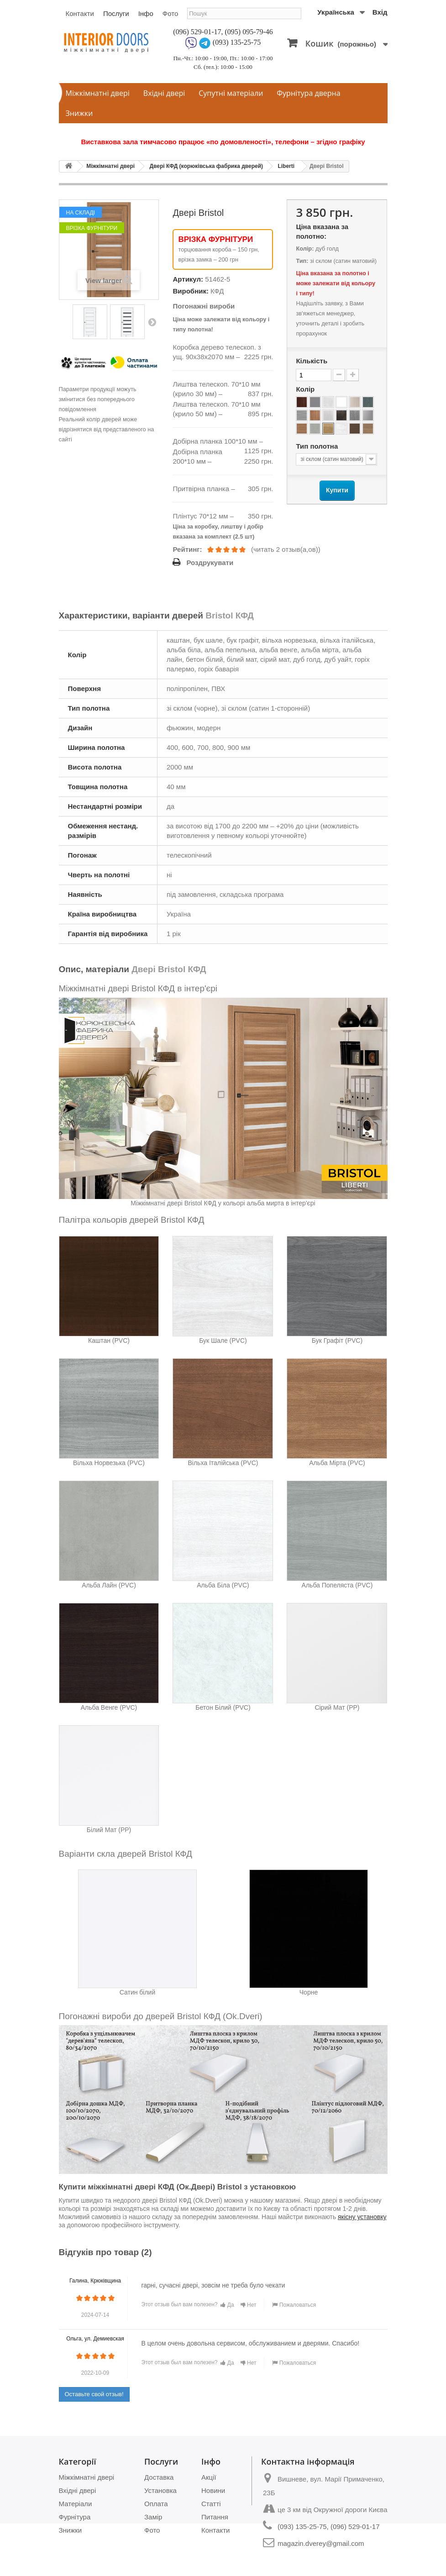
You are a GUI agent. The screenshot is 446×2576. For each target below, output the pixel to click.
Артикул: (188, 279)
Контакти (80, 13)
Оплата (156, 2504)
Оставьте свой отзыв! (94, 2394)
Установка (160, 2490)
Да (227, 2305)
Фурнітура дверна (308, 93)
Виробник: (190, 291)
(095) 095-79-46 (249, 32)
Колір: (305, 248)
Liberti (286, 166)
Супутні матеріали (231, 93)
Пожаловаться (294, 2305)
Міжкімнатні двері (98, 93)
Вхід (380, 12)
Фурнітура (75, 2517)
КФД (217, 291)
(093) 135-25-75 (237, 42)
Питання (214, 2517)
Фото (170, 13)
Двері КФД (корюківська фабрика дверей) (206, 166)
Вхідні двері (164, 93)
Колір (306, 389)
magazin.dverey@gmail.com (321, 2543)
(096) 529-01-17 (197, 32)
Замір (153, 2517)
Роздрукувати (209, 562)
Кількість (311, 361)
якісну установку (362, 2216)
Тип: (302, 260)
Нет (249, 2305)
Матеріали (75, 2504)
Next (152, 321)
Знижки (79, 113)
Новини (213, 2490)
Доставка (158, 2477)
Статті (211, 2504)
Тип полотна (318, 446)
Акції (208, 2477)
